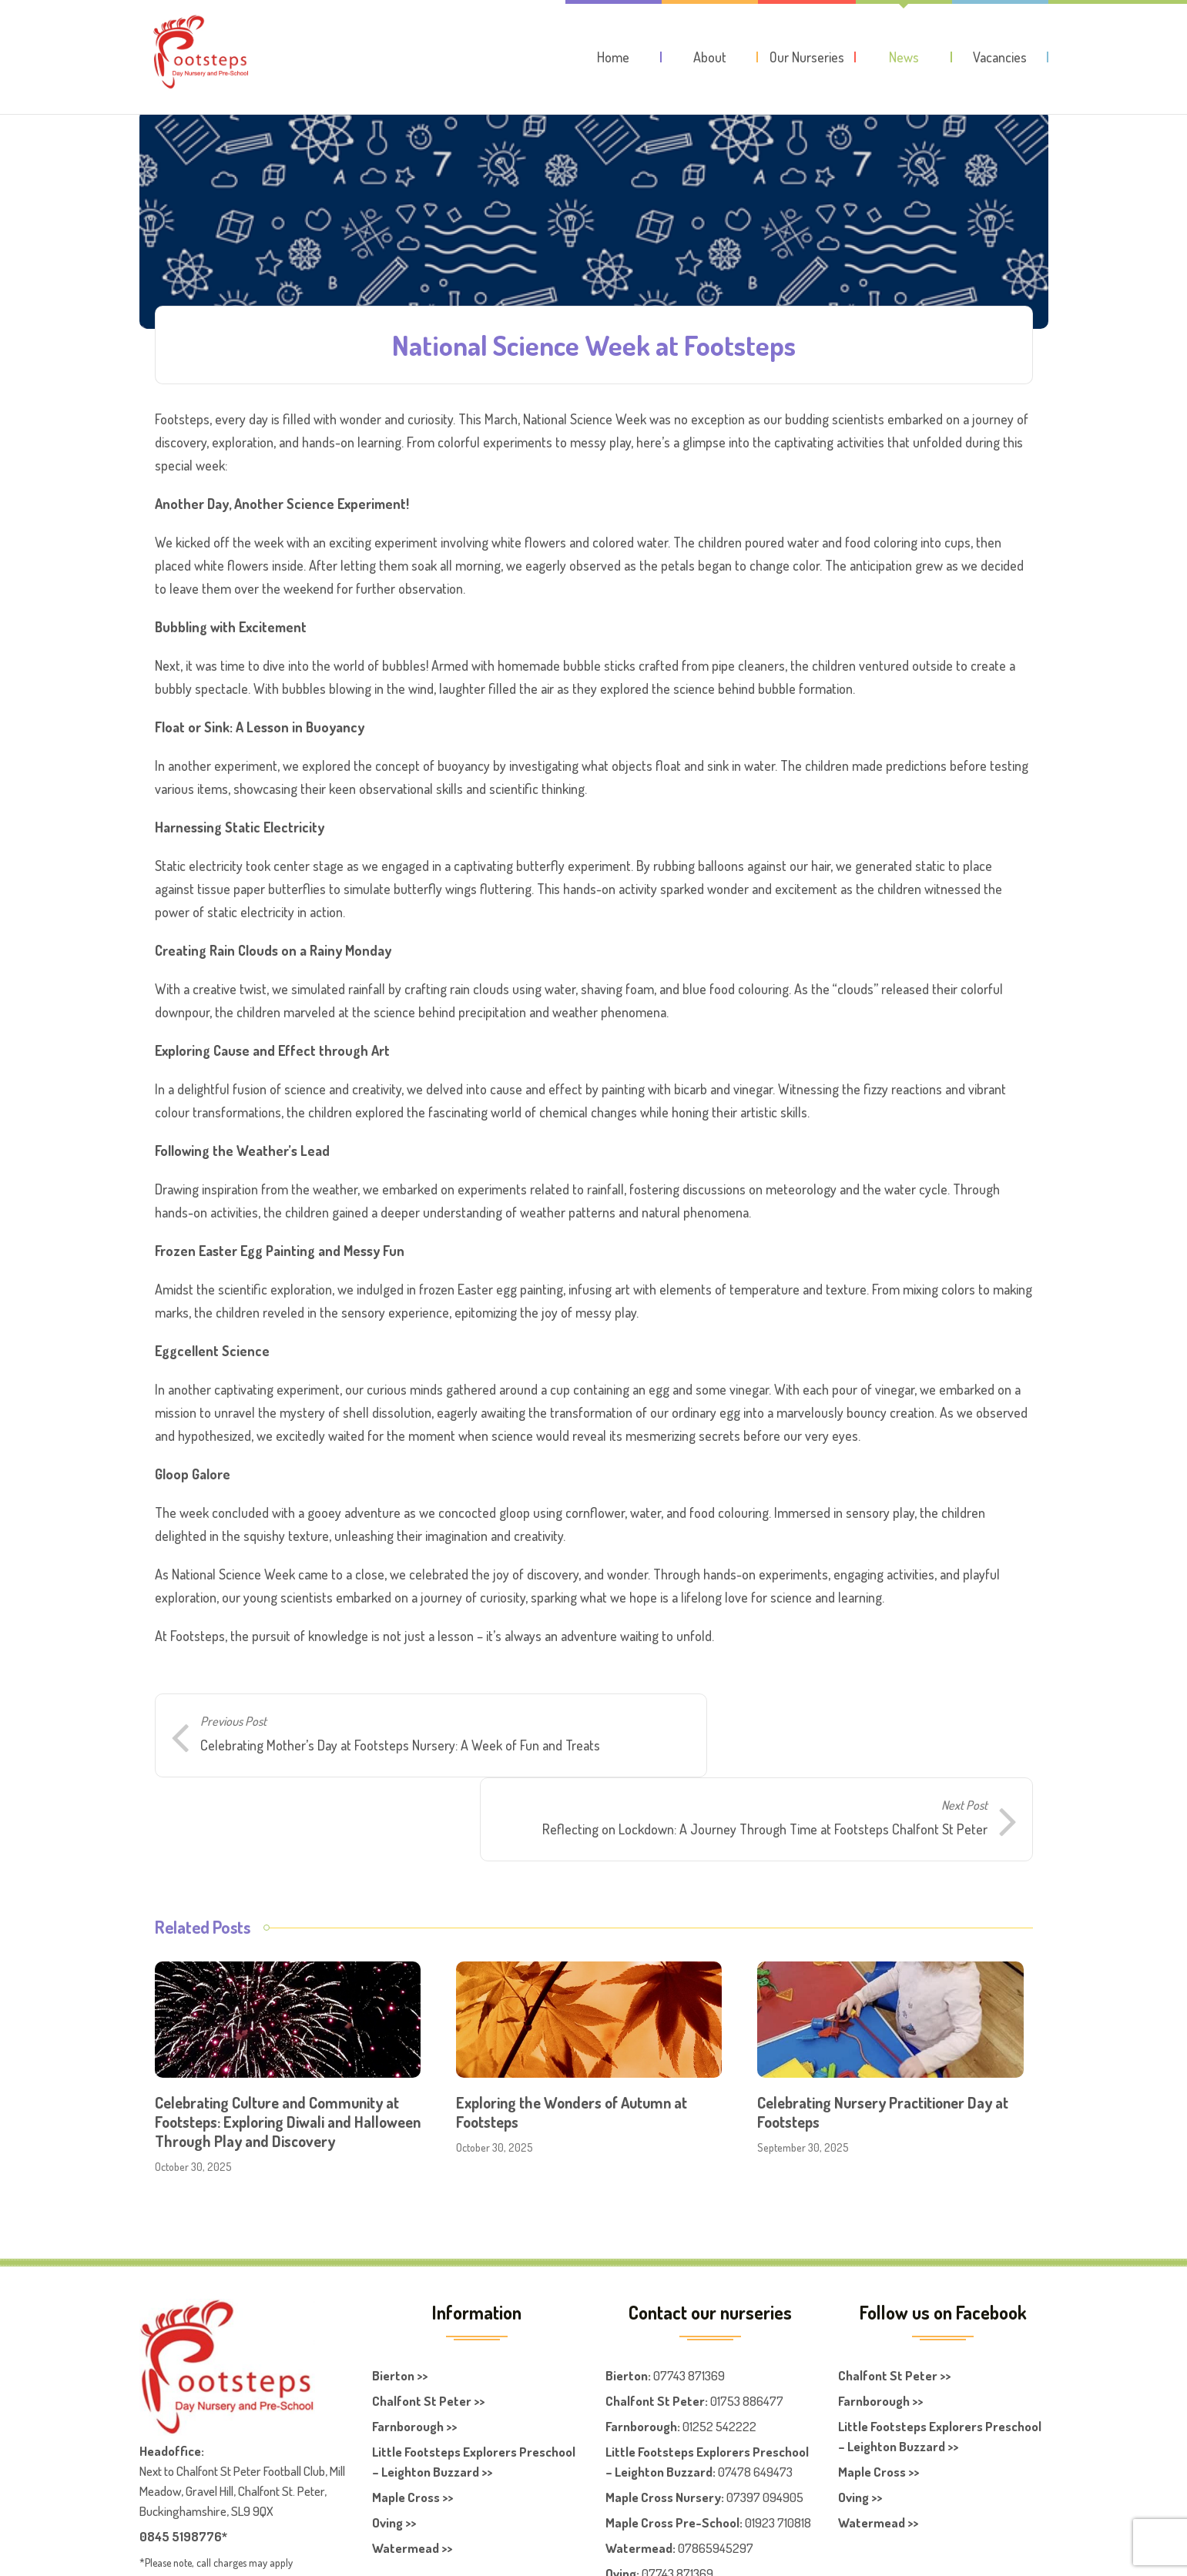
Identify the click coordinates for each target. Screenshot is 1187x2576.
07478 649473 (755, 2406)
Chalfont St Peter (655, 2335)
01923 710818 (778, 2457)
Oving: (622, 2508)
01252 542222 (719, 2361)
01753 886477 (746, 2335)
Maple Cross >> (412, 2432)
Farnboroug (637, 2361)
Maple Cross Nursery (663, 2432)
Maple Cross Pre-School (672, 2457)
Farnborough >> (414, 2361)
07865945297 (715, 2482)
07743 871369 (689, 2310)
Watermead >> (412, 2482)
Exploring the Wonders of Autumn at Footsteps (571, 2046)
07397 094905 (764, 2432)
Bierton (626, 2310)
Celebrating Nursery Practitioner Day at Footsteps (882, 2046)
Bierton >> (400, 2310)
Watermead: (640, 2482)
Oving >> (394, 2457)
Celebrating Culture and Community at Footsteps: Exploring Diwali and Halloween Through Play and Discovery (288, 2056)
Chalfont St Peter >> (428, 2335)
